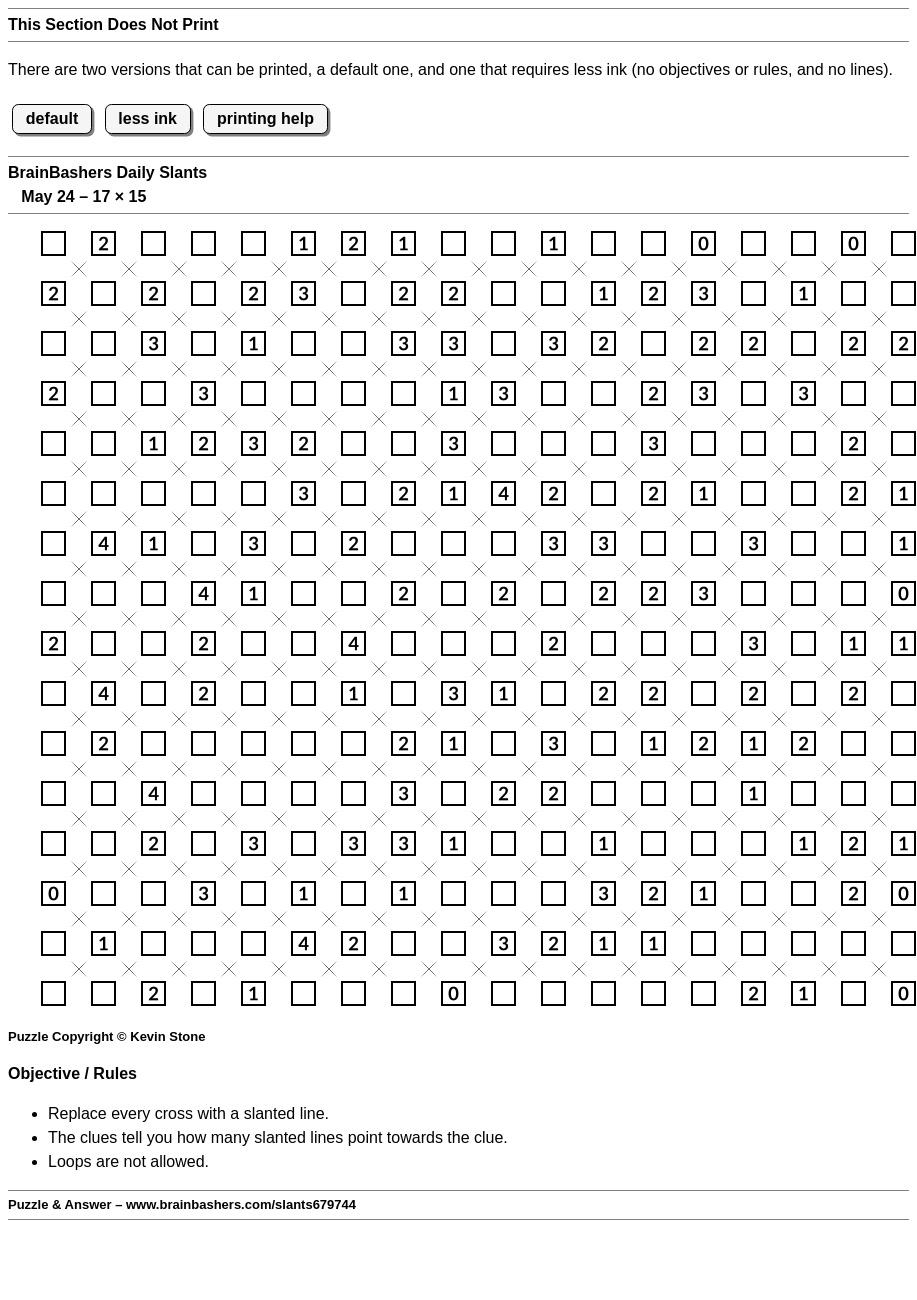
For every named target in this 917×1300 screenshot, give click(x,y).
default (52, 118)
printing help (265, 118)
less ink (147, 118)
